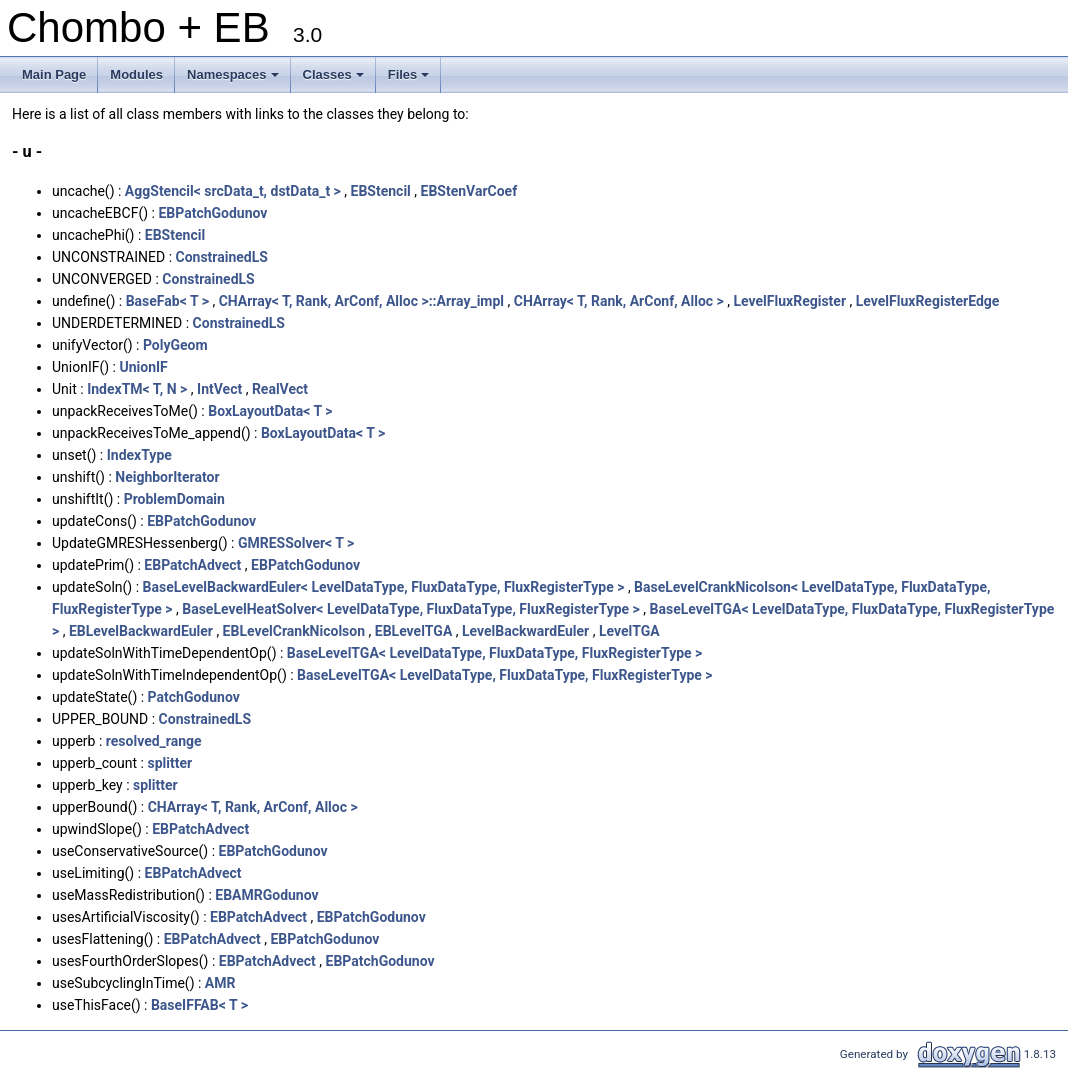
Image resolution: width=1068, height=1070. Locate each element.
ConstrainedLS (222, 257)
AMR (220, 983)
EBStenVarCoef (469, 191)
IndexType (139, 455)
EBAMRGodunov (266, 895)
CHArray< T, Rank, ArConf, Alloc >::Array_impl (361, 301)
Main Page (54, 74)
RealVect (280, 389)
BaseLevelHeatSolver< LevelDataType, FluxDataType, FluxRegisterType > (411, 609)
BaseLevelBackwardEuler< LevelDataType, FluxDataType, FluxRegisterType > (384, 587)
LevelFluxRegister (790, 301)
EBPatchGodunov (212, 213)
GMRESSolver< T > (296, 543)
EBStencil (381, 191)
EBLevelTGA (414, 631)
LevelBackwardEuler (525, 631)
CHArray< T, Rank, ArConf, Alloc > (619, 301)
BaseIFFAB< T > (199, 1005)
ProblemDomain (174, 499)
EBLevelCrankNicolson (294, 631)
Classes (335, 80)
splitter (169, 763)
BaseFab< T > (167, 301)
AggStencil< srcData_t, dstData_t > (233, 191)
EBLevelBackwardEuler (141, 631)
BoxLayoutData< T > (270, 411)
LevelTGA (629, 631)
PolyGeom (175, 345)
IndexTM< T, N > (137, 389)
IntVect (219, 389)
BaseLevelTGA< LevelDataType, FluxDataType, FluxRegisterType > (494, 653)
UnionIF (143, 367)
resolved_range (154, 741)
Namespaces (234, 80)
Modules (136, 74)
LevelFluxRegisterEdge (928, 301)
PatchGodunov (194, 697)
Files (410, 80)
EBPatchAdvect (192, 565)
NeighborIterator (167, 477)
